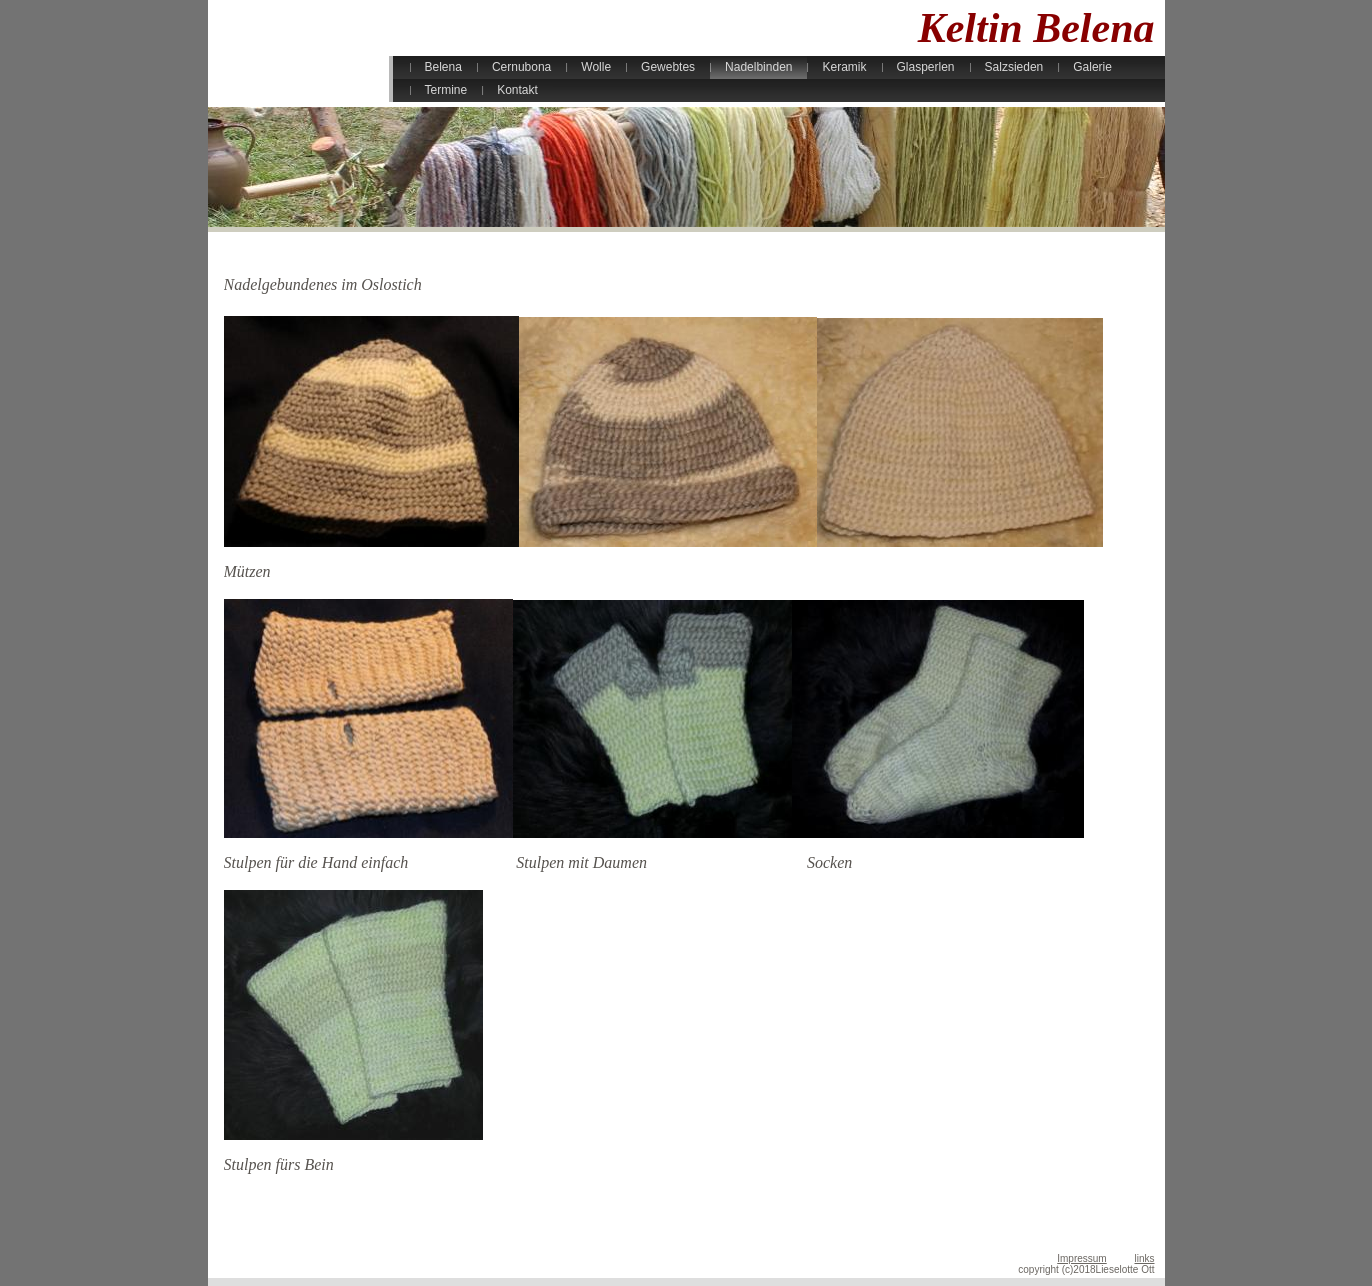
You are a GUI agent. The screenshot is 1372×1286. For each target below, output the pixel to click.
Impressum (1081, 1258)
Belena (443, 67)
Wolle (596, 67)
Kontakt (517, 90)
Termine (446, 90)
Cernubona (521, 67)
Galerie (1092, 67)
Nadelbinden (758, 67)
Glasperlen (926, 67)
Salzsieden (1014, 67)
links (1144, 1258)
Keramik (844, 67)
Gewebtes (668, 67)
